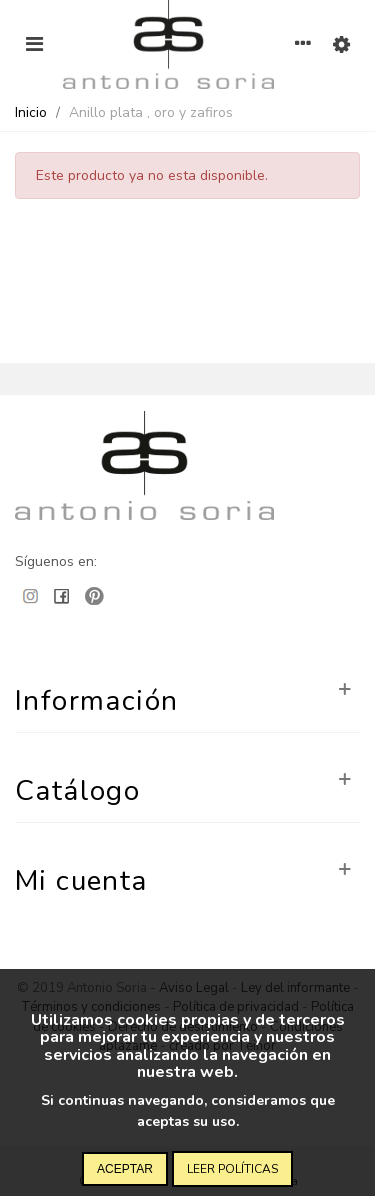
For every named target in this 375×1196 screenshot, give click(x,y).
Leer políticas (232, 1169)
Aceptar (125, 1169)
